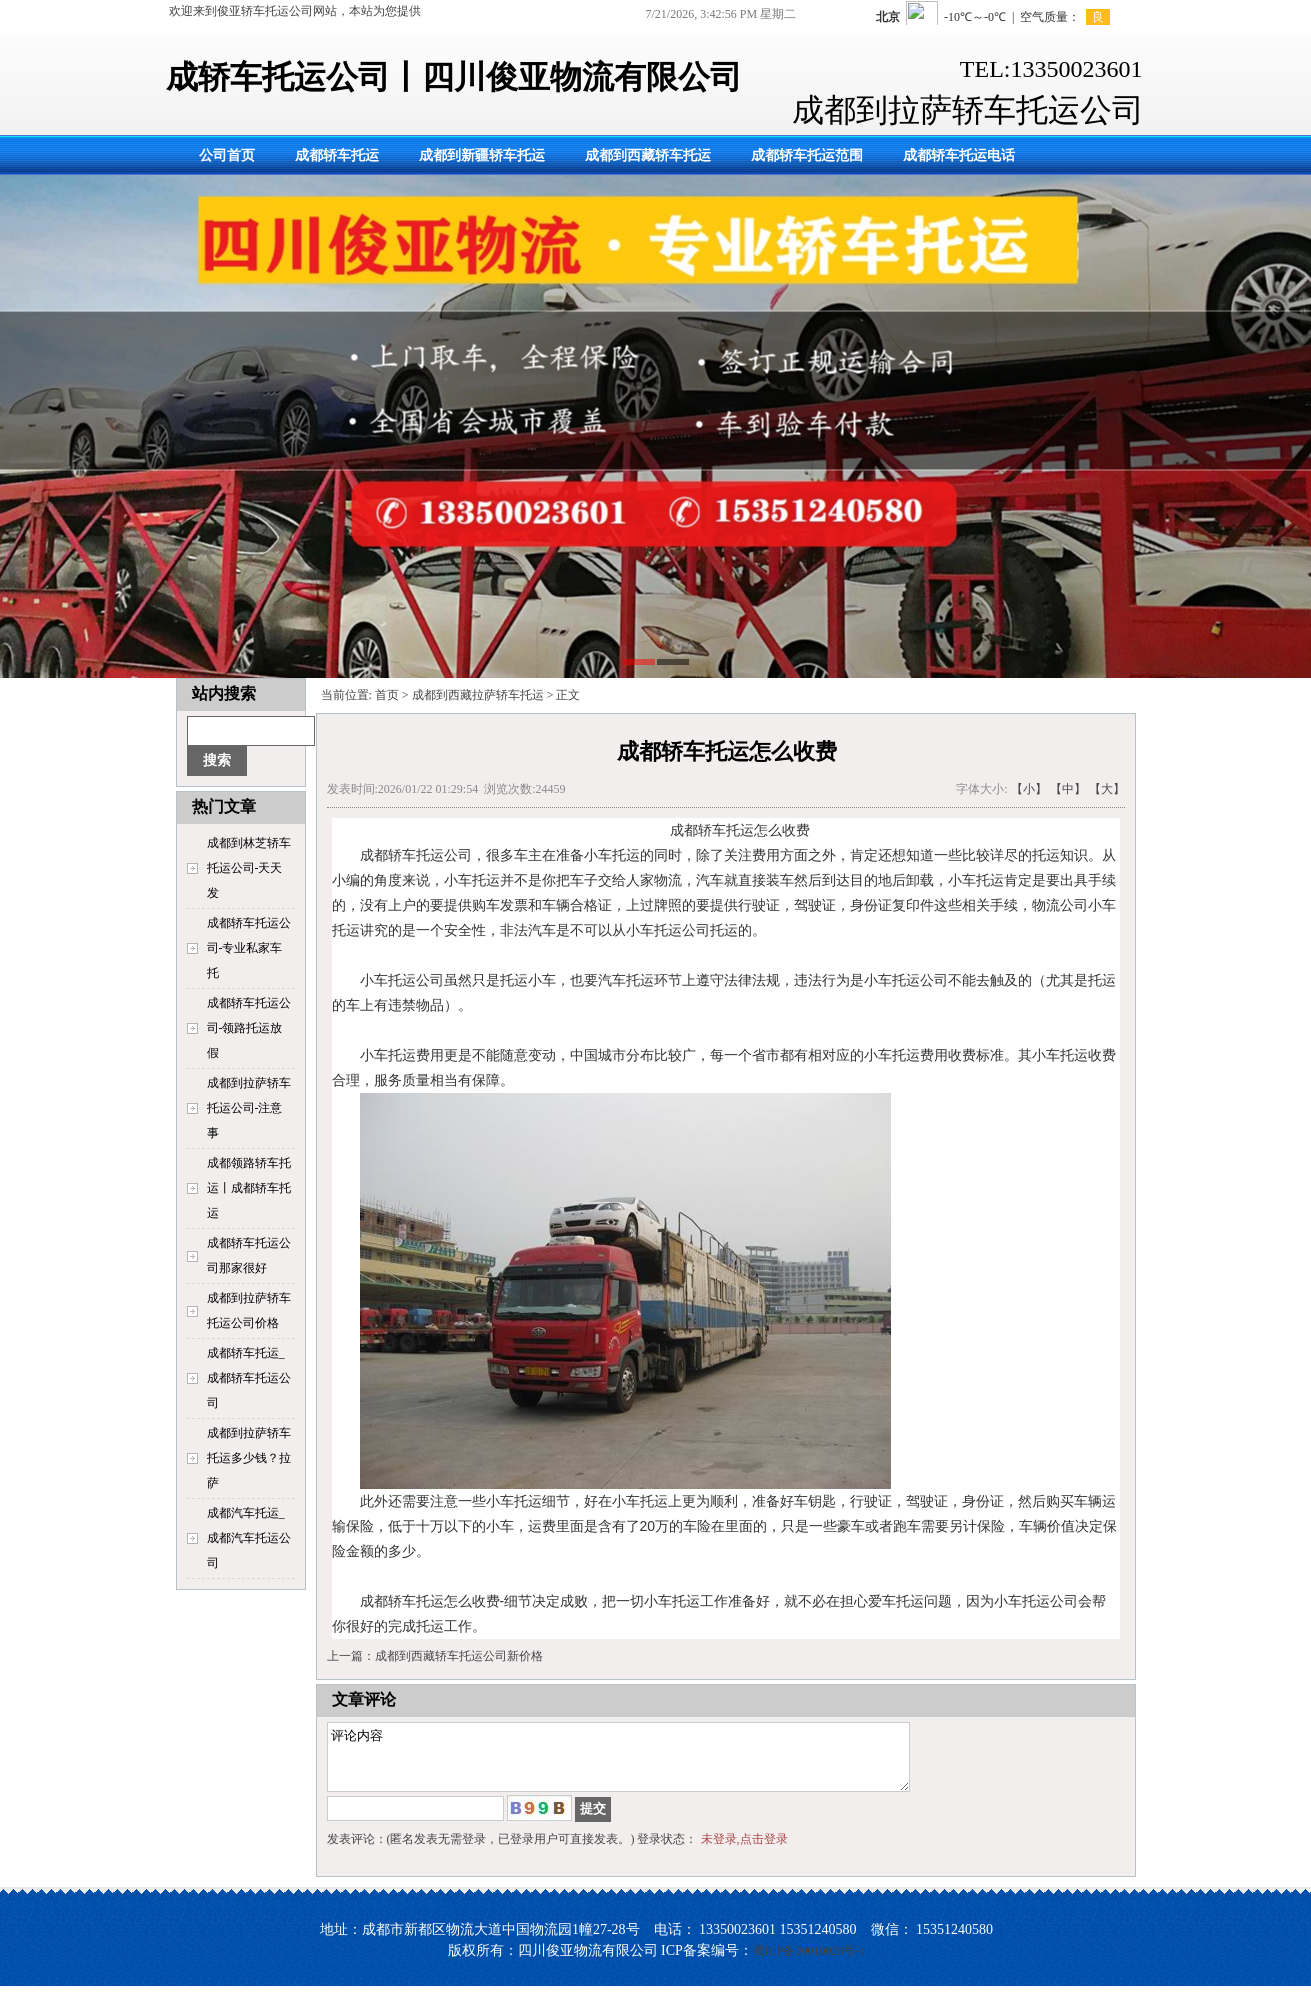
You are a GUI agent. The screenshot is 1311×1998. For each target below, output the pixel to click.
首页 (387, 695)
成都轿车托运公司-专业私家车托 (249, 948)
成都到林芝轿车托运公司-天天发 (249, 868)
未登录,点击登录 (744, 1851)
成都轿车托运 (337, 155)
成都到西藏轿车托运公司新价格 (459, 1656)
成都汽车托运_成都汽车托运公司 (249, 1538)
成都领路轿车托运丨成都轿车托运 (249, 1188)
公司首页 (227, 155)
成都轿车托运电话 (959, 155)
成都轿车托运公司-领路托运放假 (249, 1028)
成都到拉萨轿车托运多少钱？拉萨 (249, 1458)
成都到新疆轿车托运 (482, 155)
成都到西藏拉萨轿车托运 (478, 695)
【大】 (1107, 789)
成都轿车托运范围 (807, 155)
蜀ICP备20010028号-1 (809, 1963)
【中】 (1068, 789)
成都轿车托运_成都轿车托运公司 (249, 1378)
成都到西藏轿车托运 (648, 155)
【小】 (1029, 789)
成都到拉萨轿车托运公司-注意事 (249, 1108)
